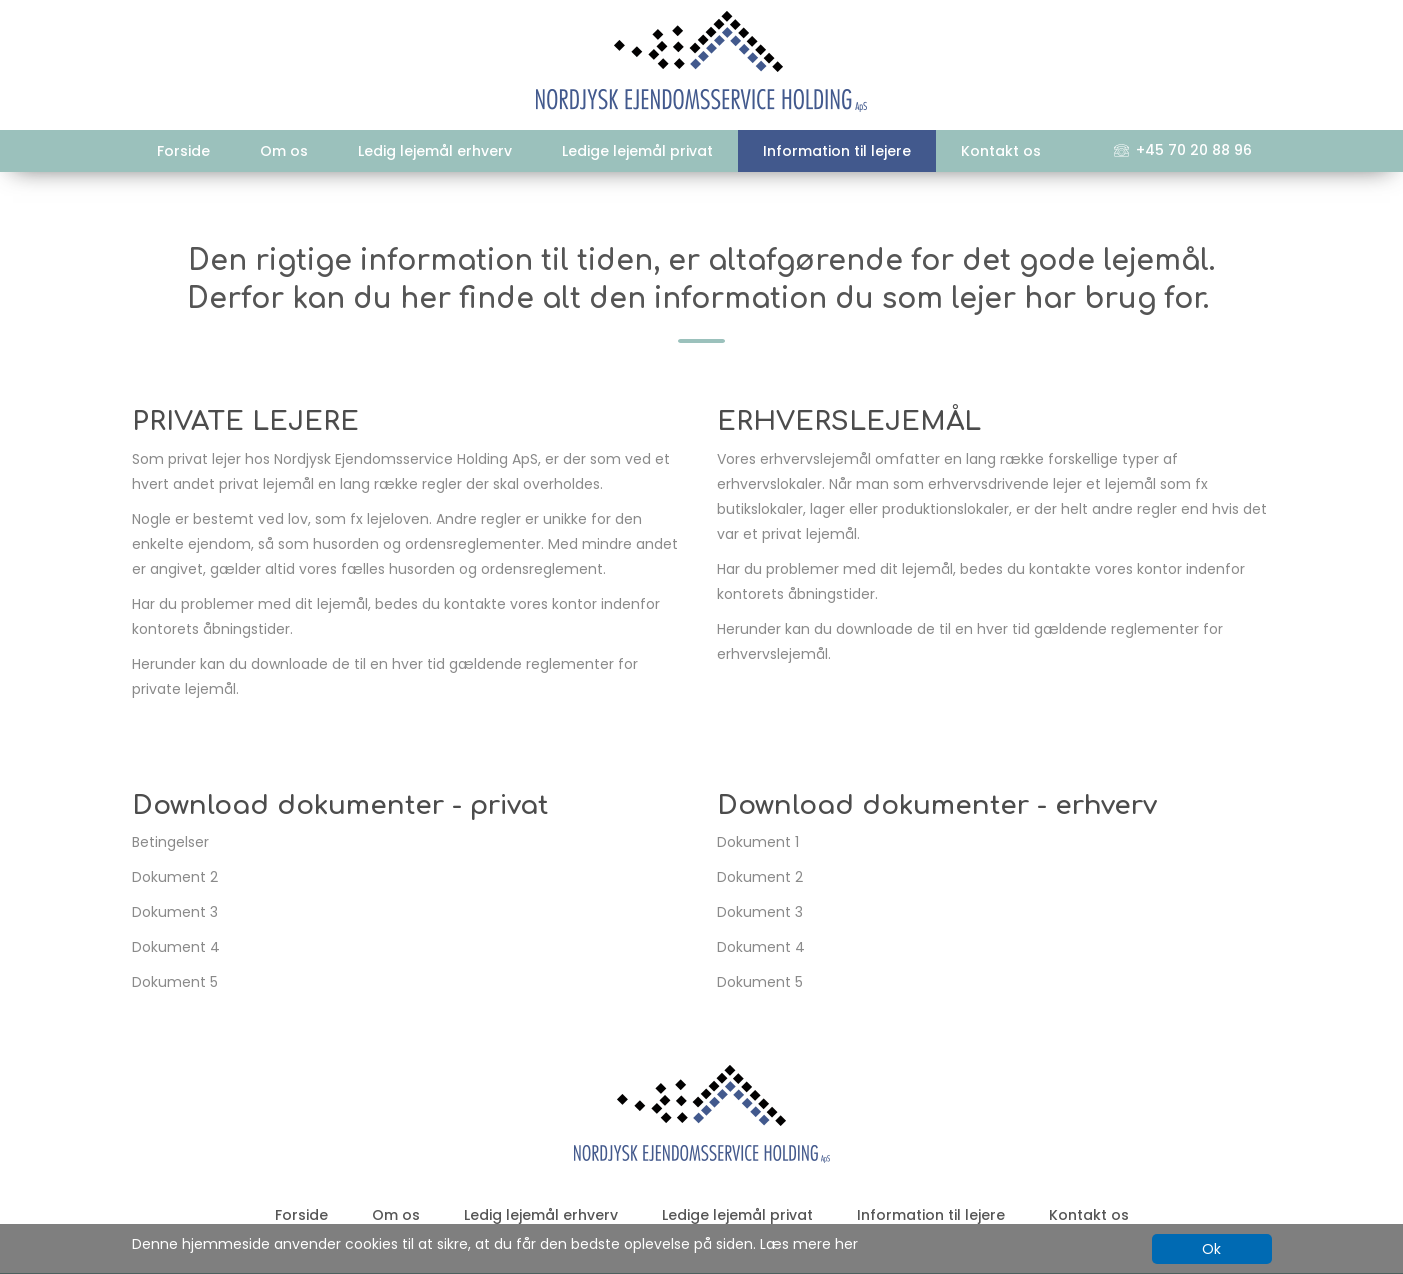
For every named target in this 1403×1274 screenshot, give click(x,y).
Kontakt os (1001, 151)
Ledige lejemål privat (637, 151)
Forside (183, 151)
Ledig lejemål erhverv (435, 151)
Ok (1211, 1249)
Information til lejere (837, 151)
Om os (284, 151)
